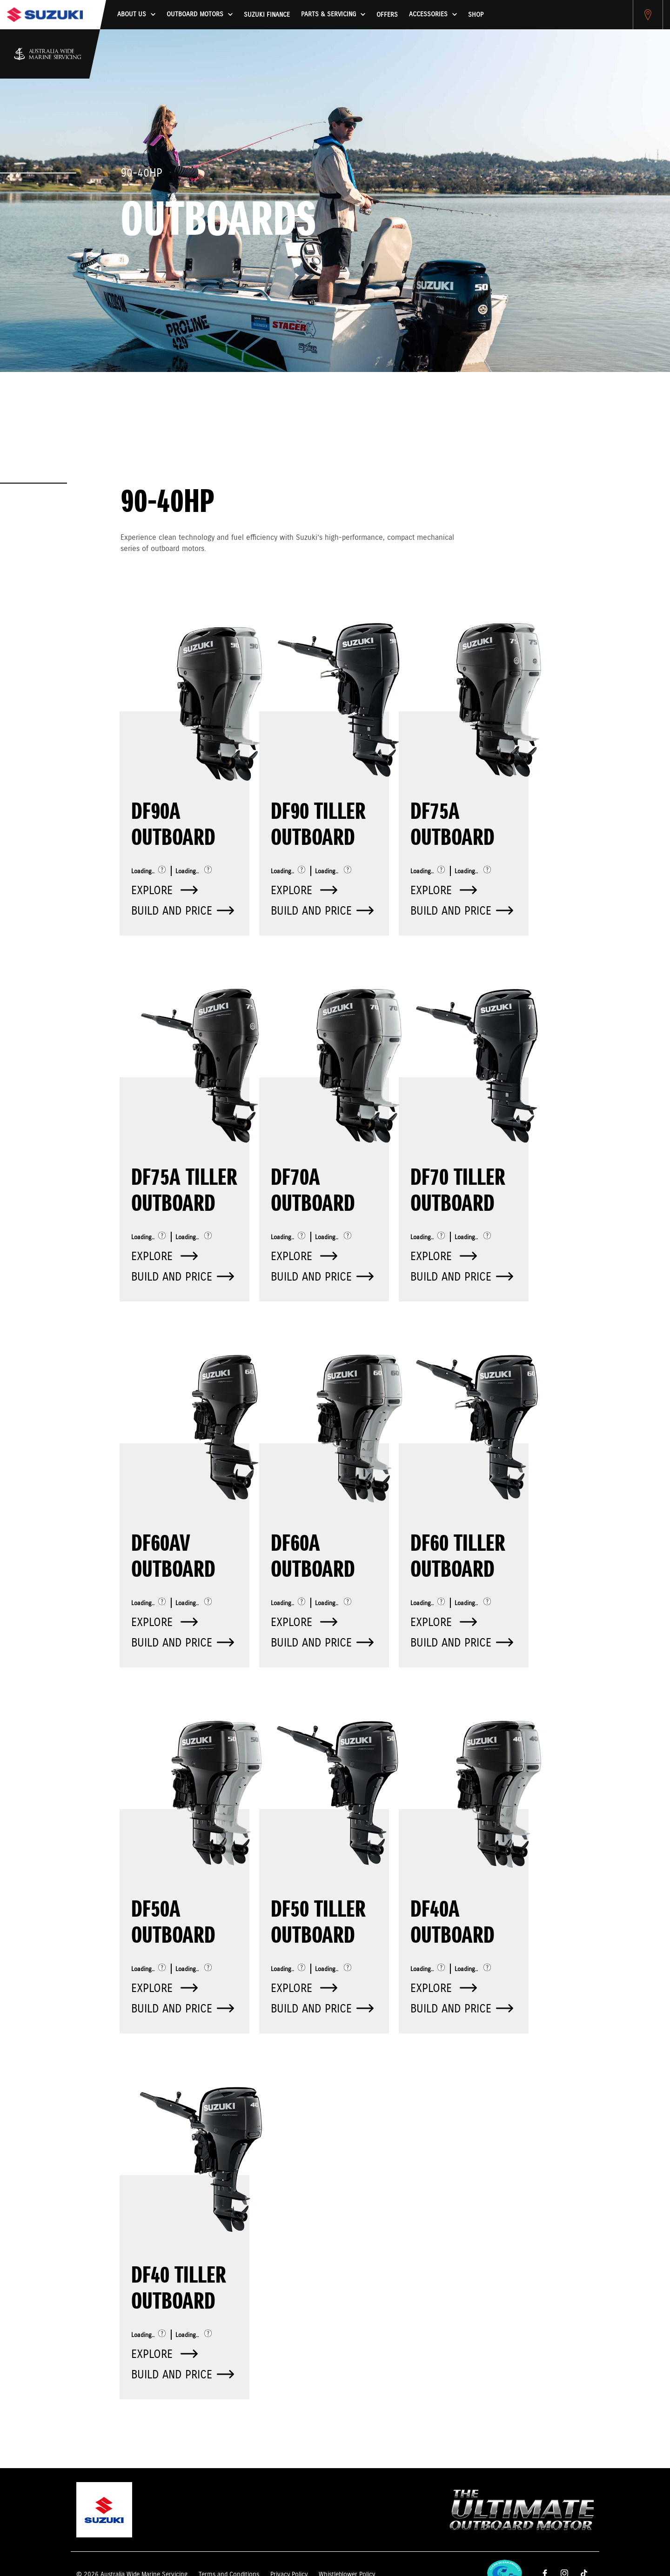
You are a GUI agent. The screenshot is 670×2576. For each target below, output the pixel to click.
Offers (387, 15)
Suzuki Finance (267, 15)
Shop (475, 15)
